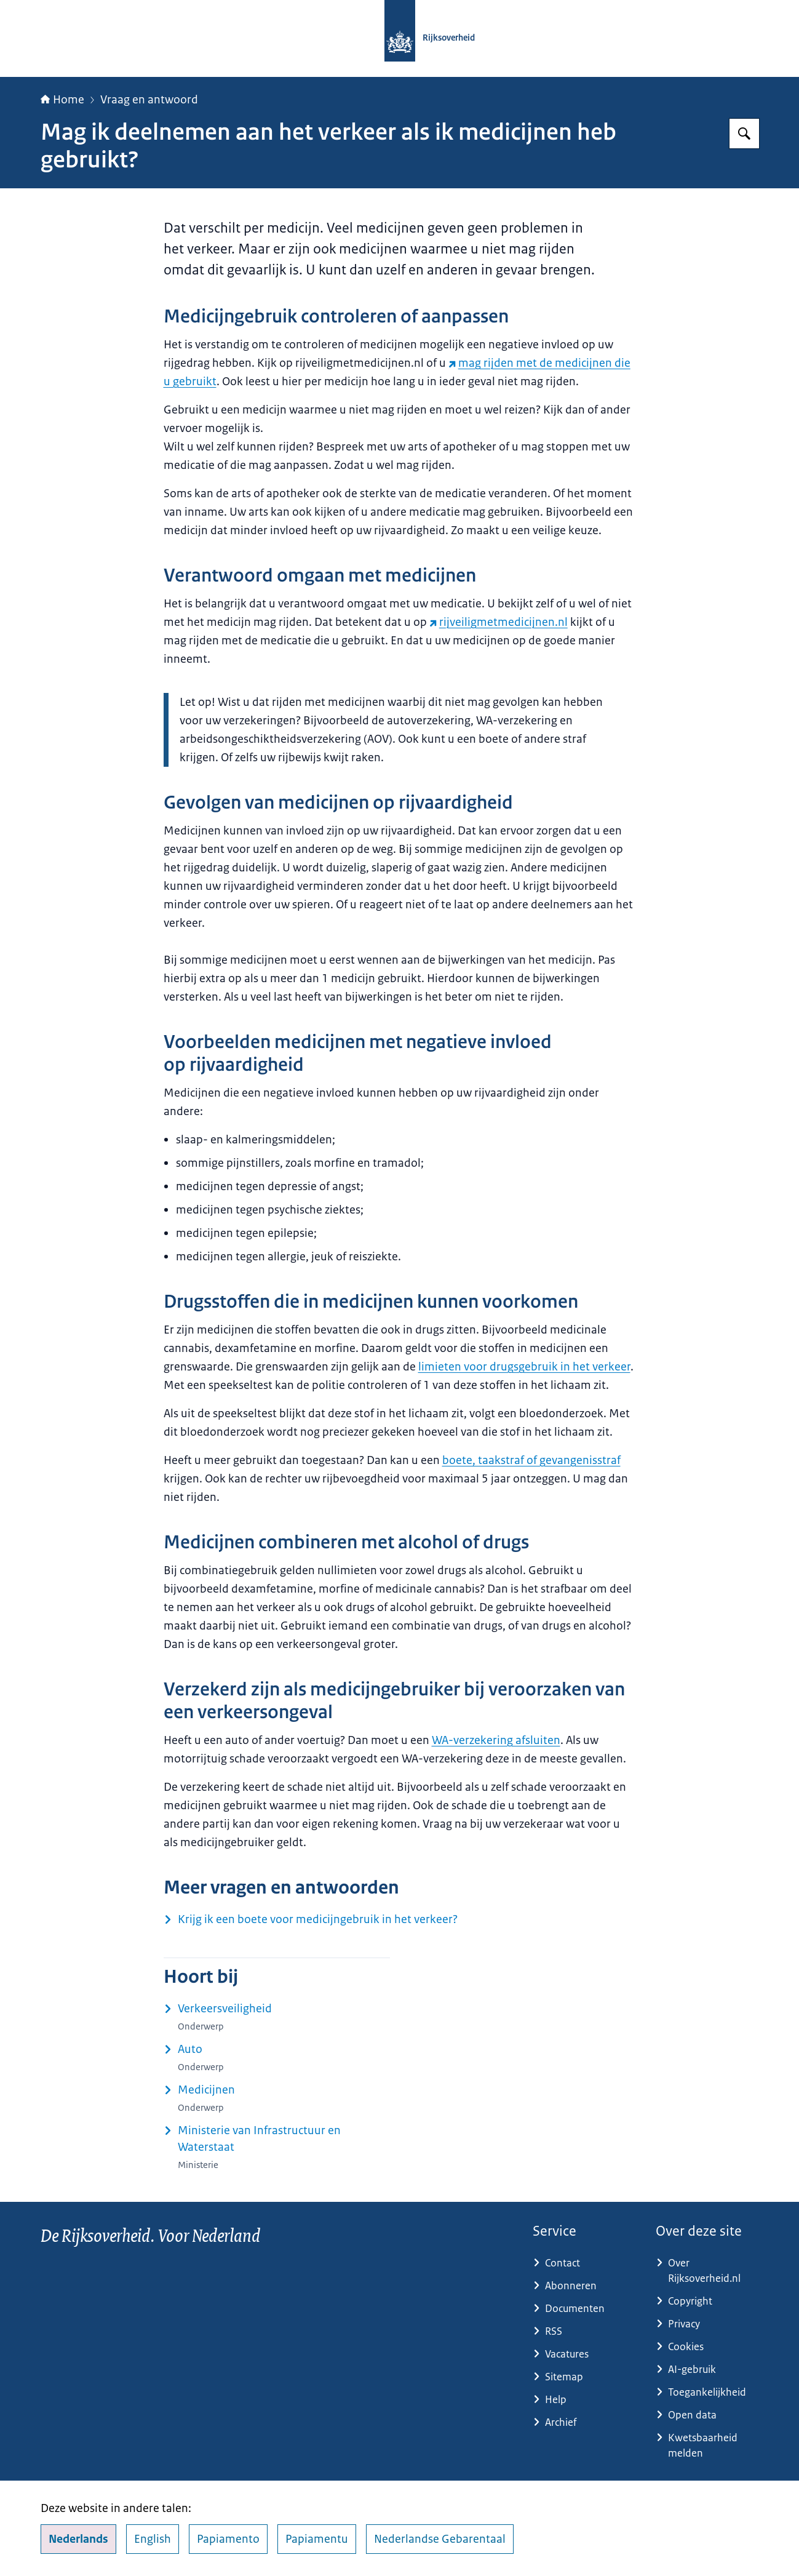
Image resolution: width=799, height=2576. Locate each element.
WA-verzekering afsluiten (496, 1740)
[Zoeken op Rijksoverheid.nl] (744, 133)
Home (62, 99)
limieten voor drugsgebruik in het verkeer (524, 1366)
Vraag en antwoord (149, 99)
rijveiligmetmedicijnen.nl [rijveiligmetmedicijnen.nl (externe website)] (498, 622)
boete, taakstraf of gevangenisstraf (531, 1460)
